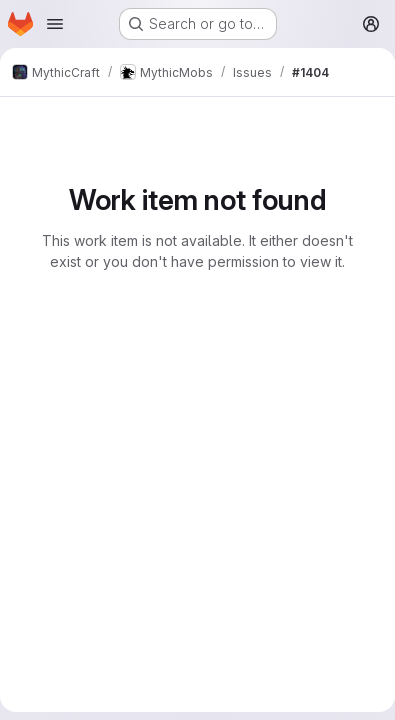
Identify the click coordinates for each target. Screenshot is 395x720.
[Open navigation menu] (55, 24)
